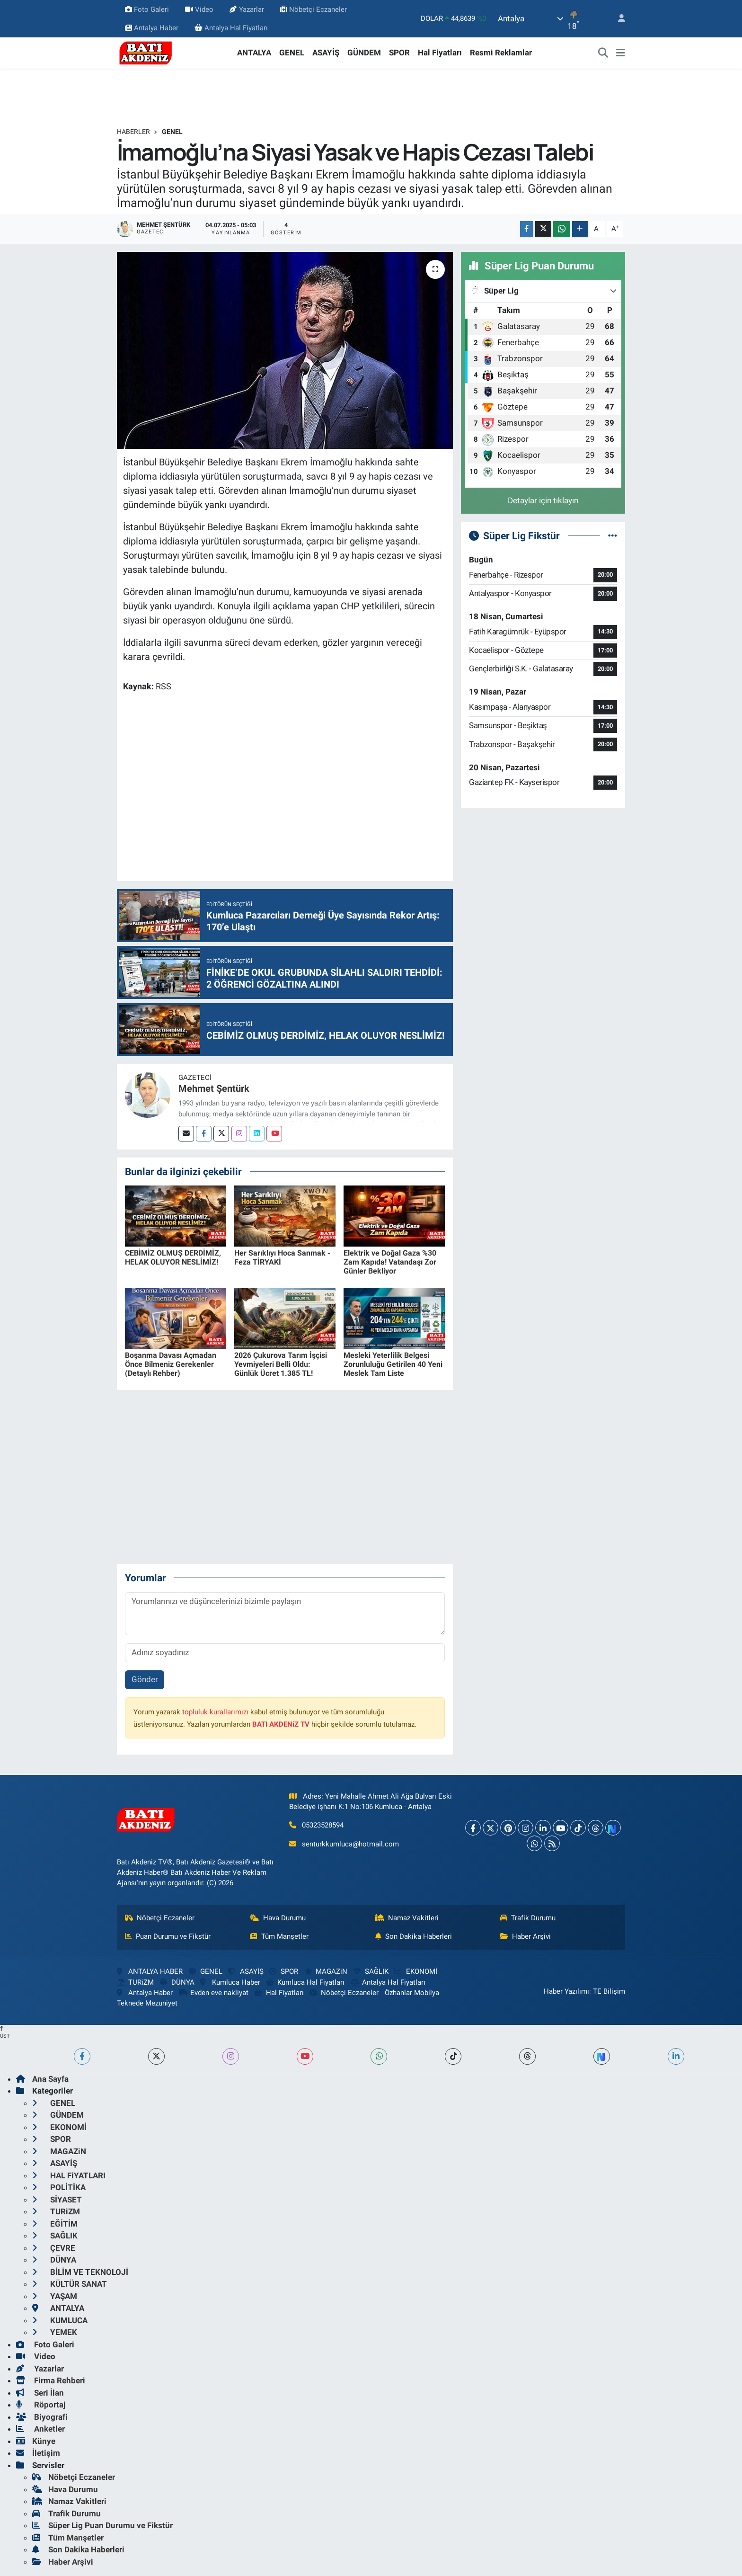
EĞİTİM (55, 2223)
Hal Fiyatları (440, 52)
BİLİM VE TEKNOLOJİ (80, 2272)
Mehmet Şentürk (213, 1088)
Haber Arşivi (525, 1936)
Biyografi (42, 2417)
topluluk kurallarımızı (215, 1712)
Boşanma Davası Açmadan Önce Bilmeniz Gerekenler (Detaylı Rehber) (170, 1364)
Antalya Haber (151, 28)
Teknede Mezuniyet (147, 2003)
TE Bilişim (609, 1991)
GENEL (291, 52)
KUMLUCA (60, 2320)
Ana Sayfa (42, 2079)
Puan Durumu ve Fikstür (168, 1936)
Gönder (145, 1679)
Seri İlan (40, 2393)
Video (199, 9)
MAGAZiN (325, 1971)
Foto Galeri (147, 9)
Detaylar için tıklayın (543, 500)
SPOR (399, 52)
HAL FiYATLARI (69, 2175)
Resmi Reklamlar (501, 52)
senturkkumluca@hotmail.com (350, 1844)
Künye (35, 2441)
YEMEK (54, 2332)
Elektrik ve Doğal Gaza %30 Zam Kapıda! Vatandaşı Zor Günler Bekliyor (390, 1261)
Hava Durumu (278, 1918)
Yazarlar (247, 9)
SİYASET (57, 2199)
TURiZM (135, 1982)
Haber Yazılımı (566, 1991)
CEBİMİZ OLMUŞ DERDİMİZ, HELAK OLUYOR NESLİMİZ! (173, 1257)
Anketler (40, 2428)
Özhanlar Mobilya (412, 1992)
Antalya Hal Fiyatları (231, 28)
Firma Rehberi (50, 2380)
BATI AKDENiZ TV (280, 1724)
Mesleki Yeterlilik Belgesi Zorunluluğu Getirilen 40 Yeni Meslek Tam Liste (393, 1364)
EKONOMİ (415, 1971)
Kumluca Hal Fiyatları (305, 1982)
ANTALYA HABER (150, 1971)
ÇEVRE (53, 2248)
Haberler (133, 131)
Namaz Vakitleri (407, 1918)
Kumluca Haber (230, 1982)
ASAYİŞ (325, 52)
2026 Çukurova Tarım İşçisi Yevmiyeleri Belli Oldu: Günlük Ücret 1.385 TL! (280, 1364)
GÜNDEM (364, 52)
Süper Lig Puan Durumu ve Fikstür (102, 2525)
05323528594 (323, 1825)
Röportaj (40, 2404)
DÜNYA (177, 1982)
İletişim (38, 2453)
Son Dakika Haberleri (413, 1936)
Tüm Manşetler (279, 1936)
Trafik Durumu (528, 1918)
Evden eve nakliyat (213, 1992)
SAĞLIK (371, 1971)
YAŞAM (54, 2296)
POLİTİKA (59, 2187)
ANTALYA (254, 52)
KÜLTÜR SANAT (69, 2284)
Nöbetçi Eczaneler (313, 9)
